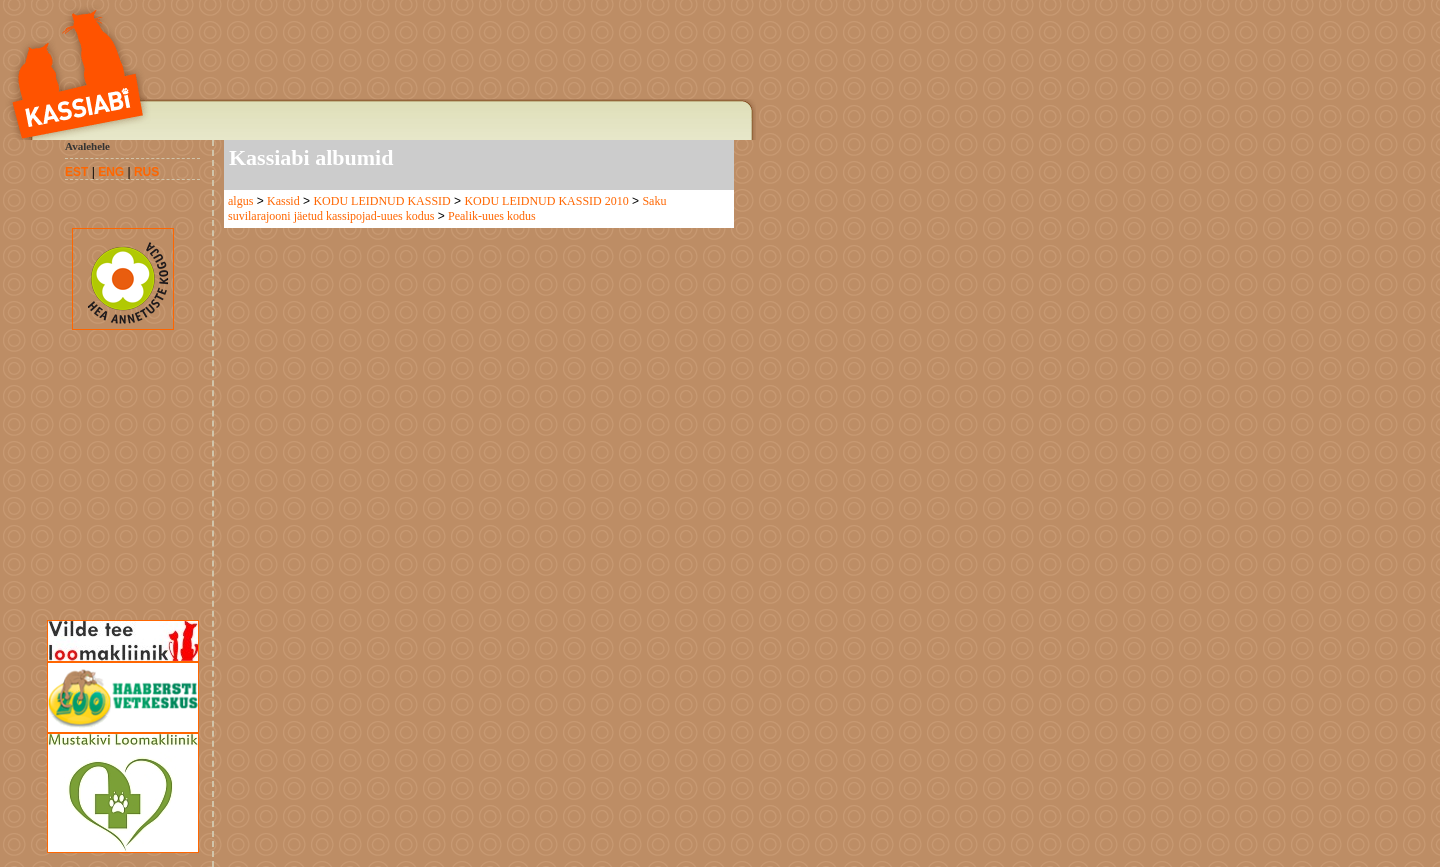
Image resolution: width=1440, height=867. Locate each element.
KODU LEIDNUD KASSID (381, 201)
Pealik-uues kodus (492, 216)
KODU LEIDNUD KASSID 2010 (546, 201)
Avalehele (87, 146)
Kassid (283, 201)
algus (240, 201)
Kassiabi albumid (311, 157)
